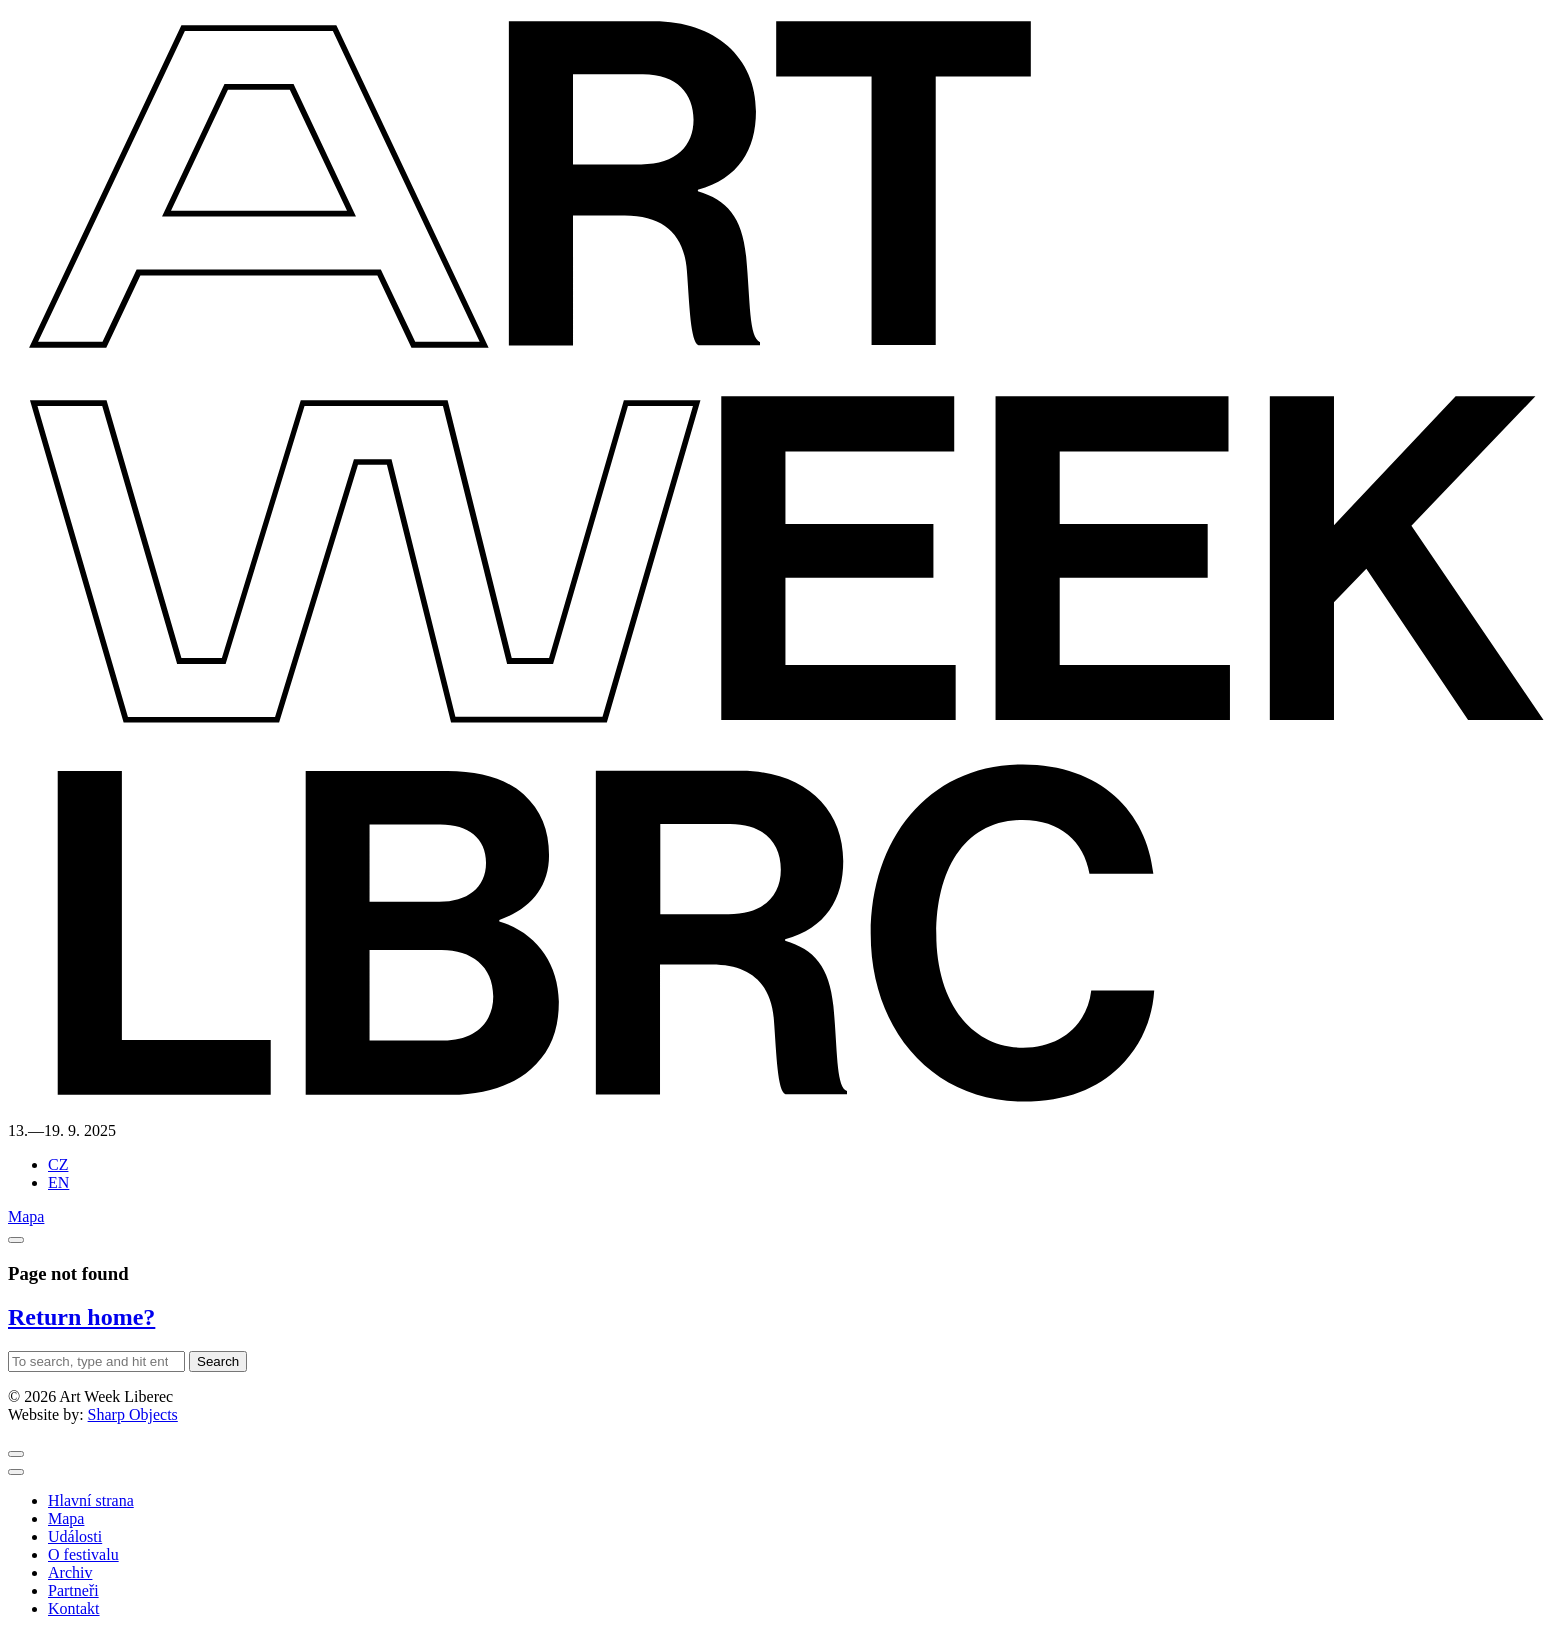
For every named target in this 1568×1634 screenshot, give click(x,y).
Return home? (81, 1317)
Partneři (73, 1590)
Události (75, 1536)
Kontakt (74, 1608)
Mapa (26, 1216)
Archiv (70, 1572)
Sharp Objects (133, 1414)
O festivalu (83, 1554)
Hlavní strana (91, 1500)
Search (218, 1361)
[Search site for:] (96, 1361)
